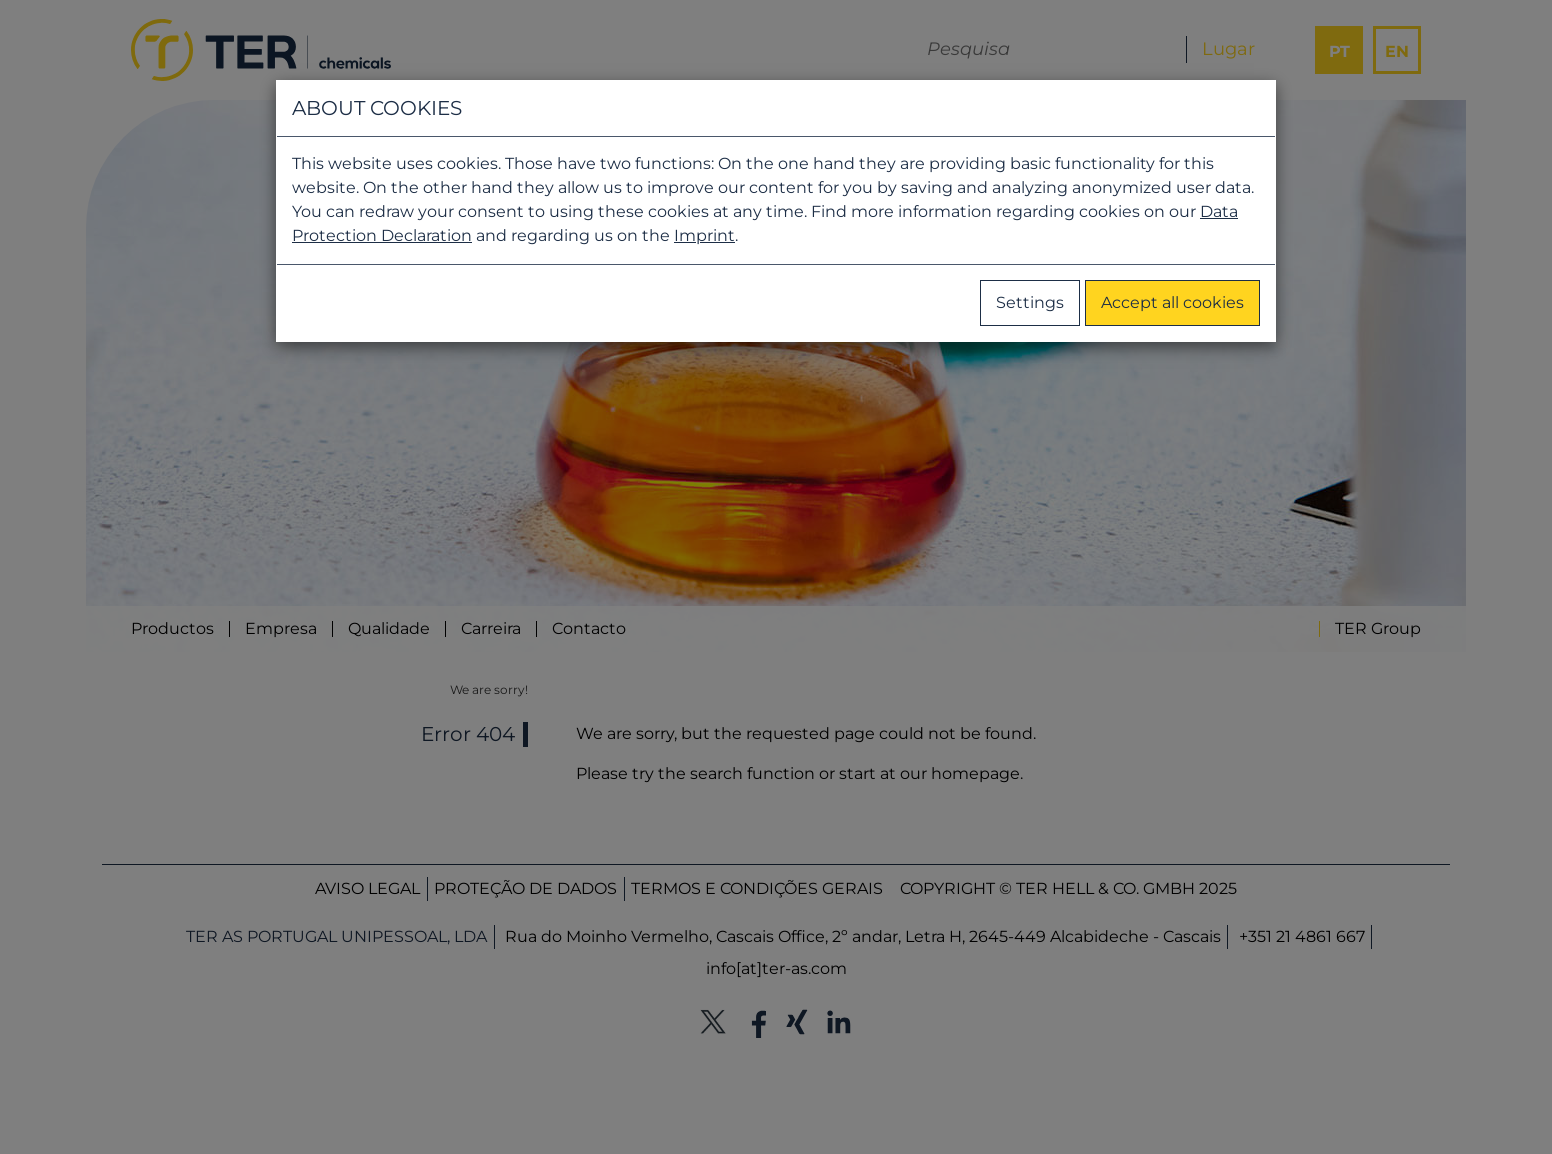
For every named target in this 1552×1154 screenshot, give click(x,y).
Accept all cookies (1172, 302)
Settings (1030, 302)
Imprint (704, 235)
